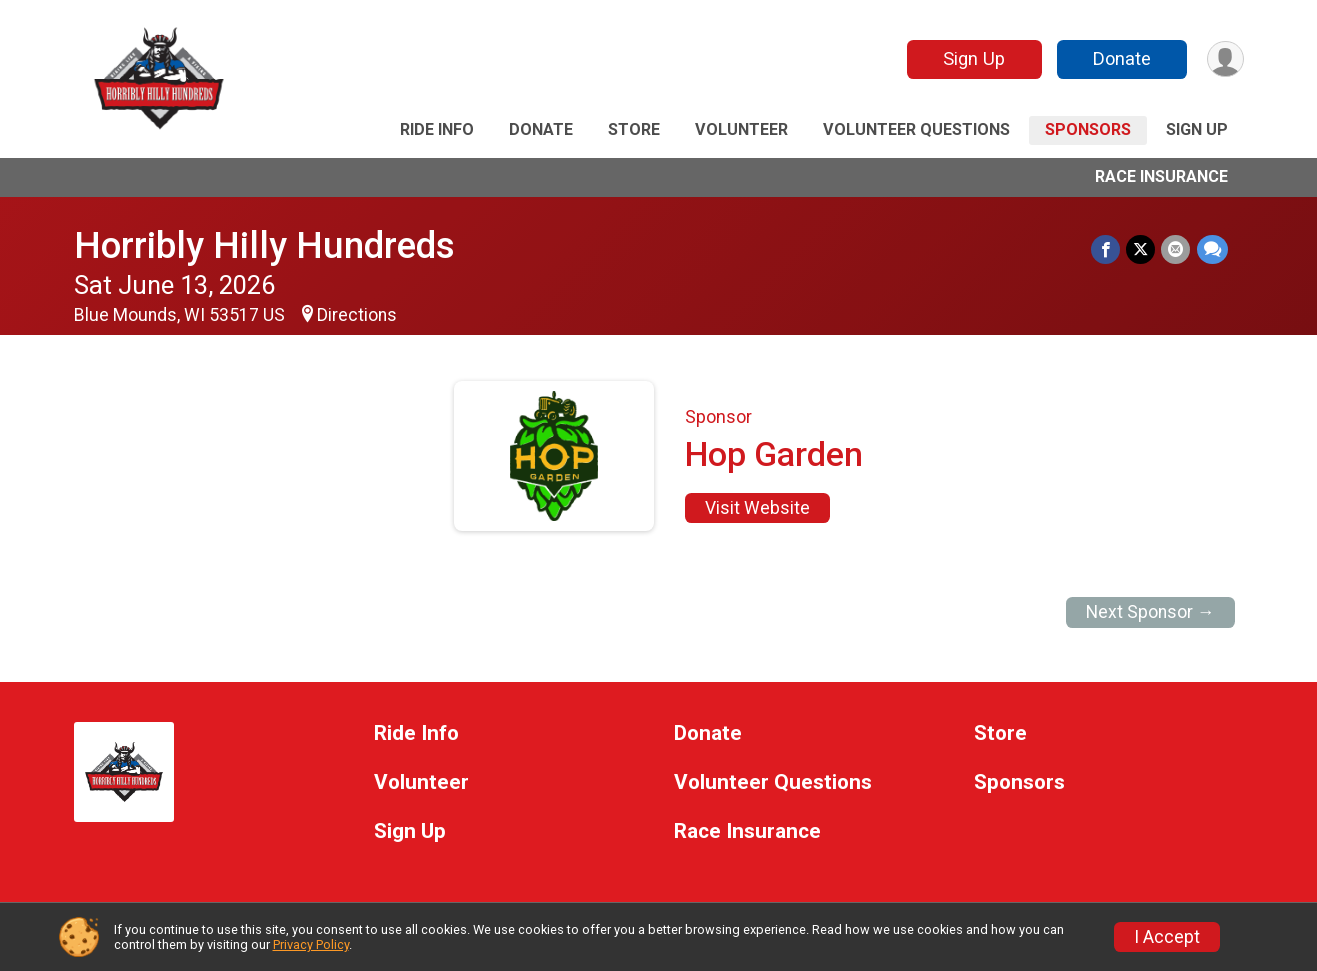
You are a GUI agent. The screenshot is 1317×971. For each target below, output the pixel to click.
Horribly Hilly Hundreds (264, 245)
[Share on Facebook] (1106, 249)
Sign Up (973, 58)
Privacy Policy (311, 944)
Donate (1121, 58)
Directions (357, 315)
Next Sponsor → (1150, 612)
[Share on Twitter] (1141, 249)
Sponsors (1088, 129)
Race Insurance (1161, 176)
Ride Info (437, 129)
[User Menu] (1225, 59)
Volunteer (741, 129)
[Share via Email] (1176, 249)
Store (634, 129)
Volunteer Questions (916, 129)
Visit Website (757, 508)
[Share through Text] (1212, 249)
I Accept (1167, 937)
